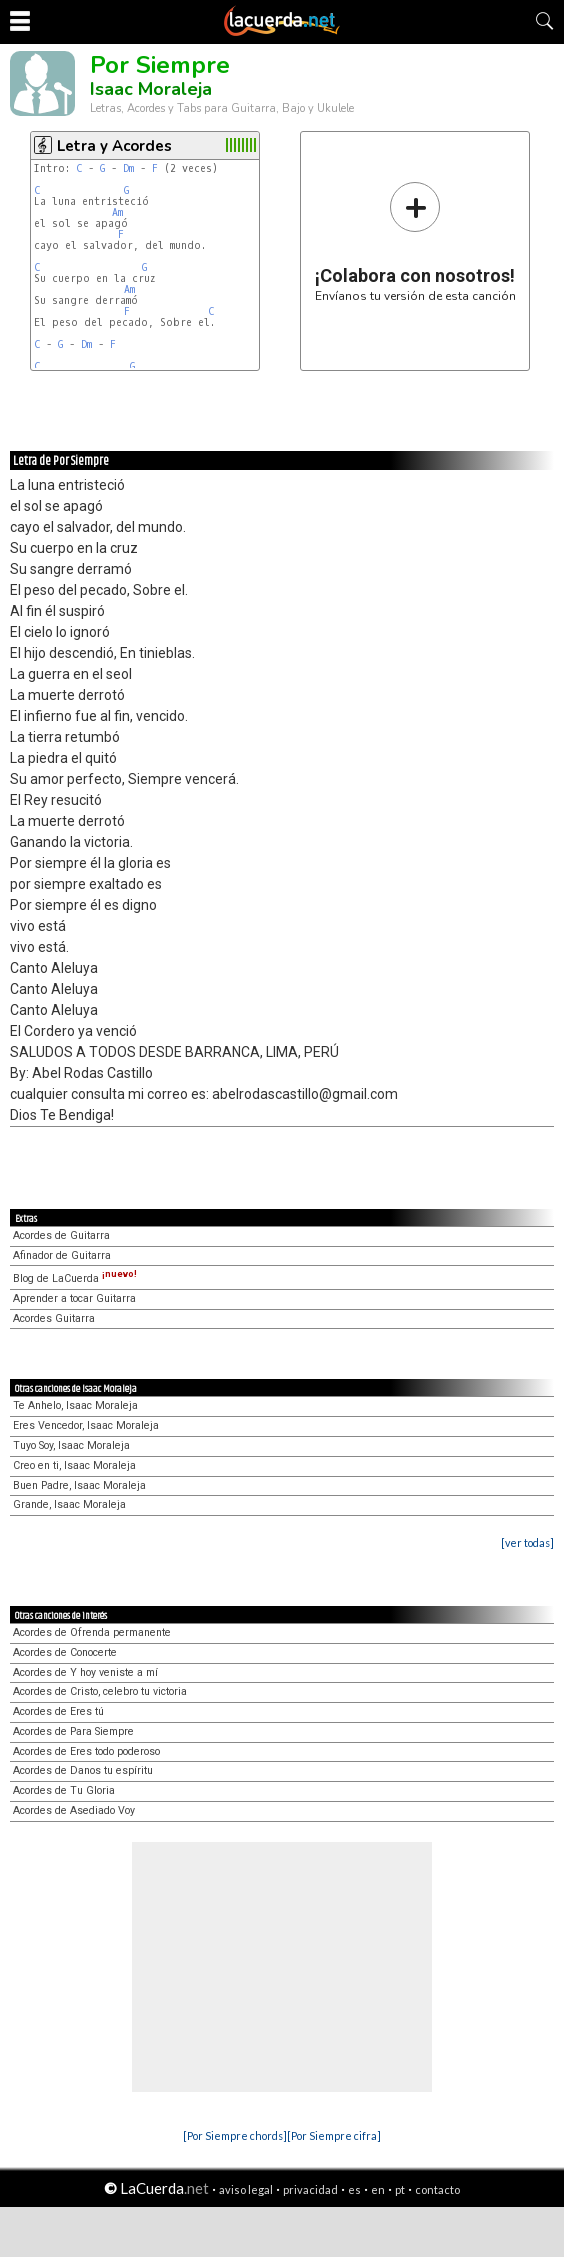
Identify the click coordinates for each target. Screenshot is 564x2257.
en (378, 2189)
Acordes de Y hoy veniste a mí (85, 1672)
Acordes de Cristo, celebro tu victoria (100, 1691)
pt (400, 2189)
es (354, 2189)
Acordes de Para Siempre (73, 1731)
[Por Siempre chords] (235, 2135)
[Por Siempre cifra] (334, 2135)
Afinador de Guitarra (62, 1255)
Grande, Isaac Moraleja (69, 1504)
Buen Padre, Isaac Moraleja (79, 1485)
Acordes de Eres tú (58, 1711)
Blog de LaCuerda (75, 1278)
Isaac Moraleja (151, 89)
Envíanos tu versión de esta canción (415, 241)
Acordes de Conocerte (65, 1652)
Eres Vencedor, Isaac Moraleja (86, 1425)
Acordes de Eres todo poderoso (86, 1751)
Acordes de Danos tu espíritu (83, 1770)
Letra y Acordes (114, 146)
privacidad (310, 2189)
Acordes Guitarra (54, 1318)
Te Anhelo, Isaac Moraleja (75, 1405)
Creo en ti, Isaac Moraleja (74, 1465)
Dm (128, 168)
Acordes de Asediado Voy (74, 1810)
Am (117, 212)
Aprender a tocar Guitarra (74, 1298)
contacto (437, 2189)
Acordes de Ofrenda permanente (92, 1632)
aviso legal (246, 2189)
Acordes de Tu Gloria (64, 1790)
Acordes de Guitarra (61, 1235)
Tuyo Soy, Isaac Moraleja (71, 1445)
